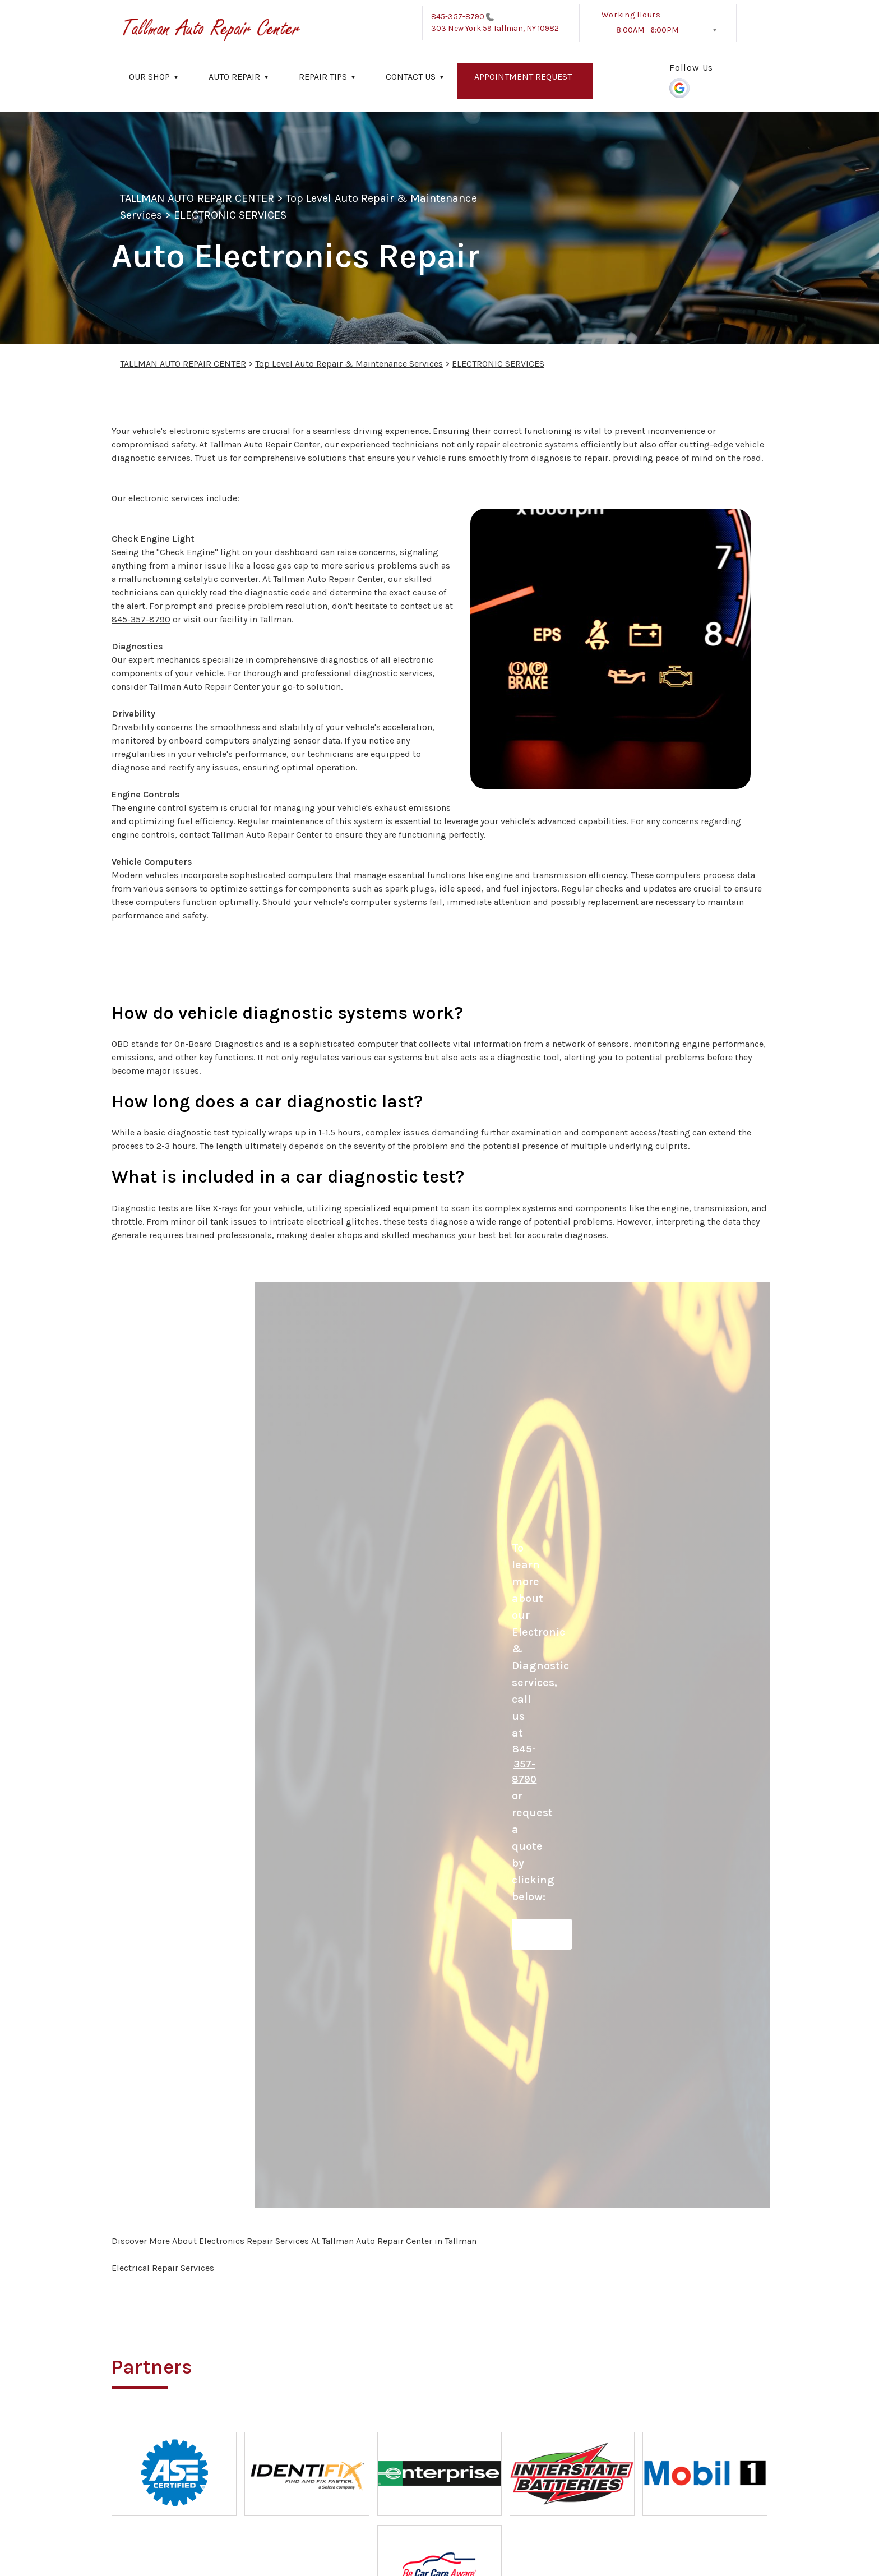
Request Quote (542, 1934)
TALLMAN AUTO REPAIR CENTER (197, 198)
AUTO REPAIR (234, 76)
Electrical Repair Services (163, 2268)
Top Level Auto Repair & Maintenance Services (349, 363)
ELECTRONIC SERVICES (230, 215)
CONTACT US (411, 76)
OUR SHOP (149, 76)
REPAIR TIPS (323, 76)
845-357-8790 (457, 16)
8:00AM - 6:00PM (647, 30)
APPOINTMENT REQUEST (523, 76)
